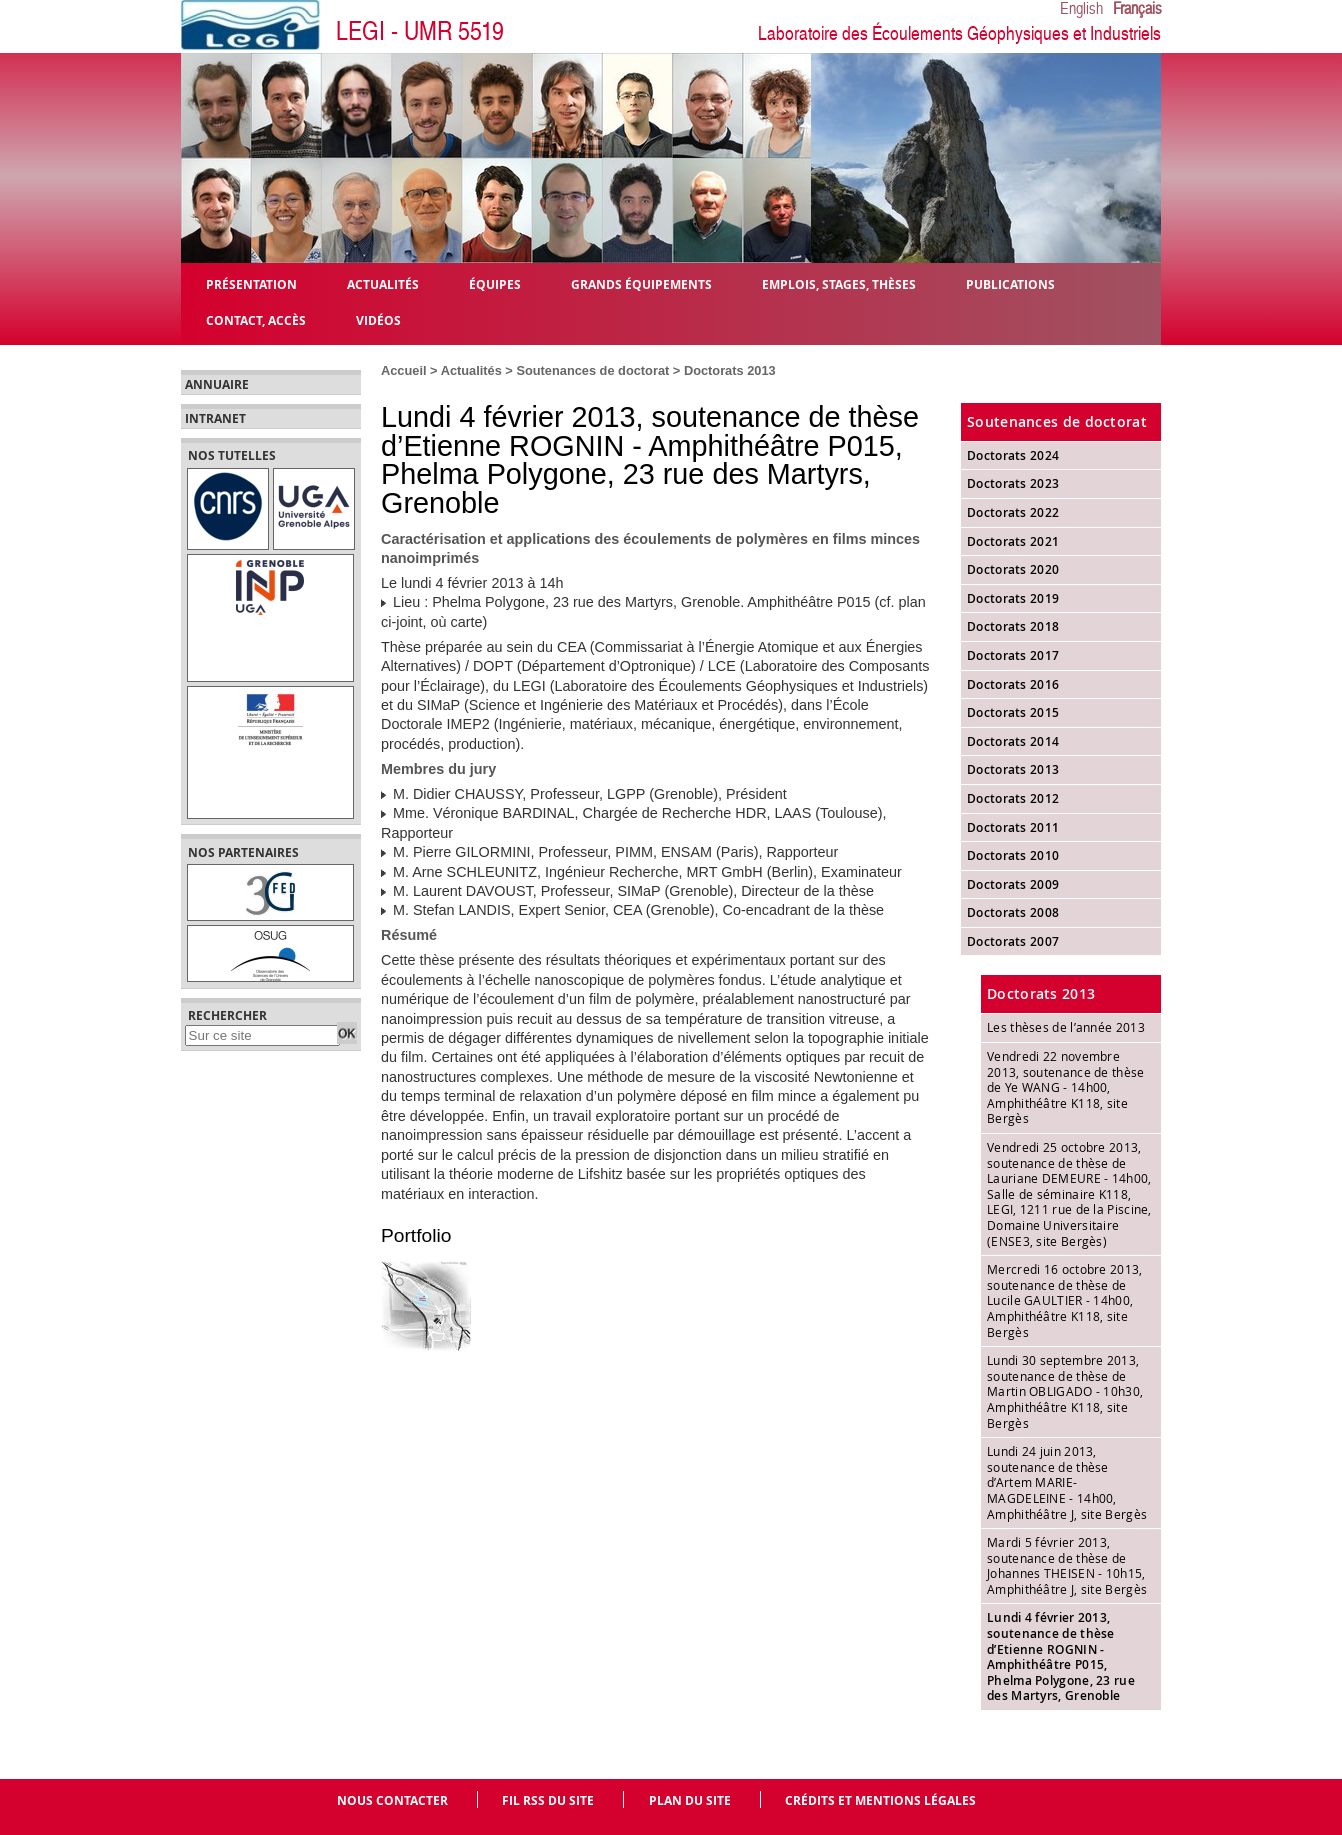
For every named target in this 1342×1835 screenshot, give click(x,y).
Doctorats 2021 (1013, 541)
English (1081, 9)
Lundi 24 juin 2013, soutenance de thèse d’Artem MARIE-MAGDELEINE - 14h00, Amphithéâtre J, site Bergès (1067, 1482)
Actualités (471, 370)
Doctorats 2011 (1013, 827)
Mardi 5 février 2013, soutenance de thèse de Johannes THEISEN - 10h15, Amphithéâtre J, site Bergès (1067, 1565)
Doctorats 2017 (1013, 655)
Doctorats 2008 (1013, 912)
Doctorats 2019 (1013, 598)
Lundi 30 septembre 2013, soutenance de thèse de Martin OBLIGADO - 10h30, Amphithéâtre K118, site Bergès (1065, 1391)
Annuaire (217, 385)
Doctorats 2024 (1013, 455)
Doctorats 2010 (1013, 855)
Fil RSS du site (548, 1800)
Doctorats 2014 (1013, 741)
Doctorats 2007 (1013, 941)
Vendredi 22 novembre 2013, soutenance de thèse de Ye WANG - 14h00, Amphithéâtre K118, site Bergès (1066, 1087)
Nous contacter (392, 1800)
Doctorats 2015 (1013, 712)
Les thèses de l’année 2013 (1066, 1027)
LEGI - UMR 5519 (420, 31)
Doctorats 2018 (1013, 626)
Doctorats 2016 (1013, 684)
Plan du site (690, 1800)
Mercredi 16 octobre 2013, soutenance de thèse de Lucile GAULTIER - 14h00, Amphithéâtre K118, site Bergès (1065, 1300)
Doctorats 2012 (1013, 798)
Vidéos (378, 319)
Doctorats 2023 (1013, 483)
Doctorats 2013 (730, 370)
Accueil (404, 370)
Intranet (215, 419)
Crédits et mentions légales (880, 1800)
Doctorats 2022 (1013, 512)
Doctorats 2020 (1013, 569)
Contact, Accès (256, 319)
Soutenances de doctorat (592, 370)
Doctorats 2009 (1013, 884)
